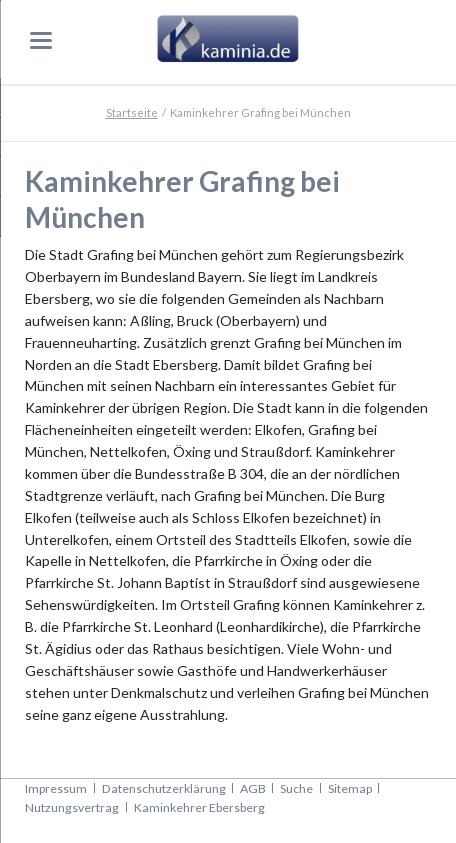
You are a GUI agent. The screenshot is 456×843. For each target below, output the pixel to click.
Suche (296, 788)
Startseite (132, 112)
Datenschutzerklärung (164, 788)
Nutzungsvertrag (72, 807)
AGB (253, 788)
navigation (41, 40)
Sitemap (350, 788)
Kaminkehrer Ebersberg (199, 807)
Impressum (56, 788)
